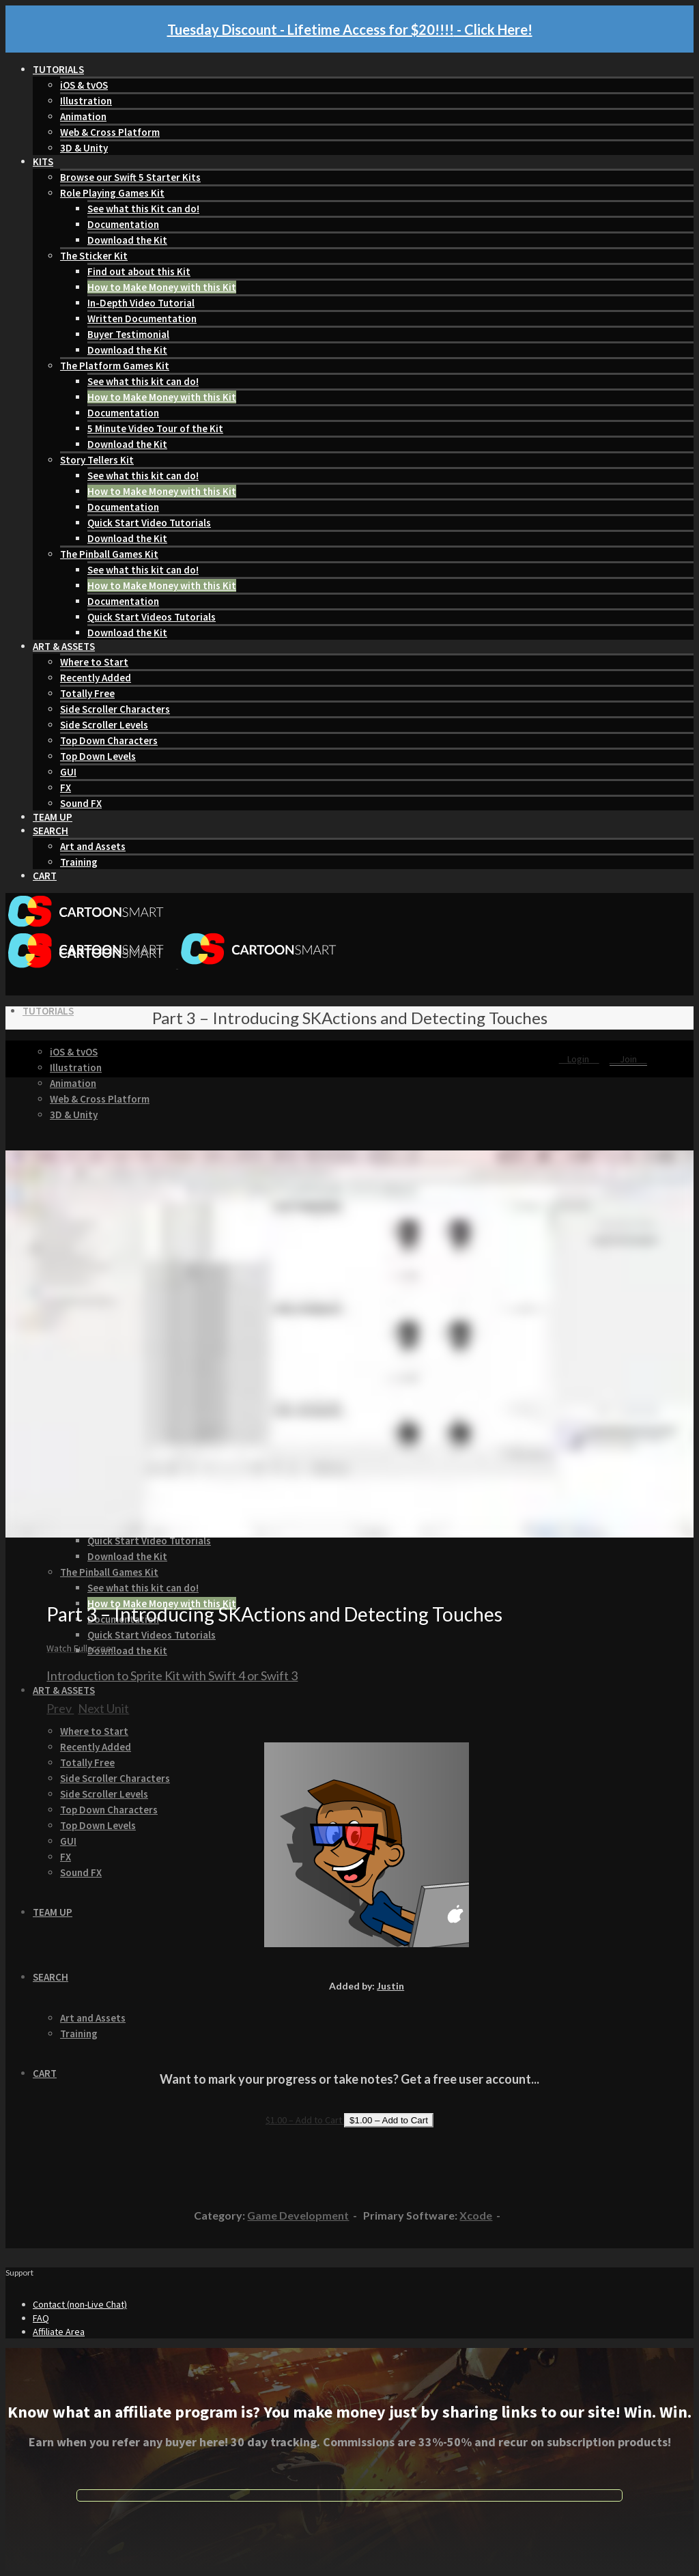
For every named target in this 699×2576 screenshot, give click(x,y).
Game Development (298, 2215)
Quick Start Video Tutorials (149, 522)
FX (65, 787)
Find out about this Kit (138, 271)
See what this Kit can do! (143, 208)
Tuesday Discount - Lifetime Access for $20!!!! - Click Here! (349, 29)
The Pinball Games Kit (109, 554)
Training (79, 861)
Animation (83, 116)
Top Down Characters (109, 740)
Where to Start (94, 661)
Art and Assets (93, 846)
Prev (60, 1708)
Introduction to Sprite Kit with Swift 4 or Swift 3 (172, 1675)
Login (579, 1059)
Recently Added (95, 677)
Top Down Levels (98, 756)
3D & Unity (84, 147)
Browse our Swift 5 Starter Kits (130, 177)
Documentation (123, 224)
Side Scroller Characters (115, 709)
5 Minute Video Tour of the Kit (155, 428)
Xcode (475, 2215)
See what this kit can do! (143, 381)
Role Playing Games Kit (112, 192)
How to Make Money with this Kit (161, 287)
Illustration (86, 100)
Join (628, 1059)
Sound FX (81, 803)
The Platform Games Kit (114, 365)
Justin (390, 1986)
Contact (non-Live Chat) (80, 2304)
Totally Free (87, 693)
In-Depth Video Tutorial (141, 302)
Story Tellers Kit (97, 459)
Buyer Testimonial (128, 334)
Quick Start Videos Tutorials (151, 616)
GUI (68, 771)
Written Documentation (142, 318)
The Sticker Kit (94, 255)
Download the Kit (127, 239)
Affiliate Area (59, 2331)
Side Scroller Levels (104, 724)
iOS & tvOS (84, 85)
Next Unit (103, 1708)
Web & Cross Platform (110, 132)
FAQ (41, 2318)
